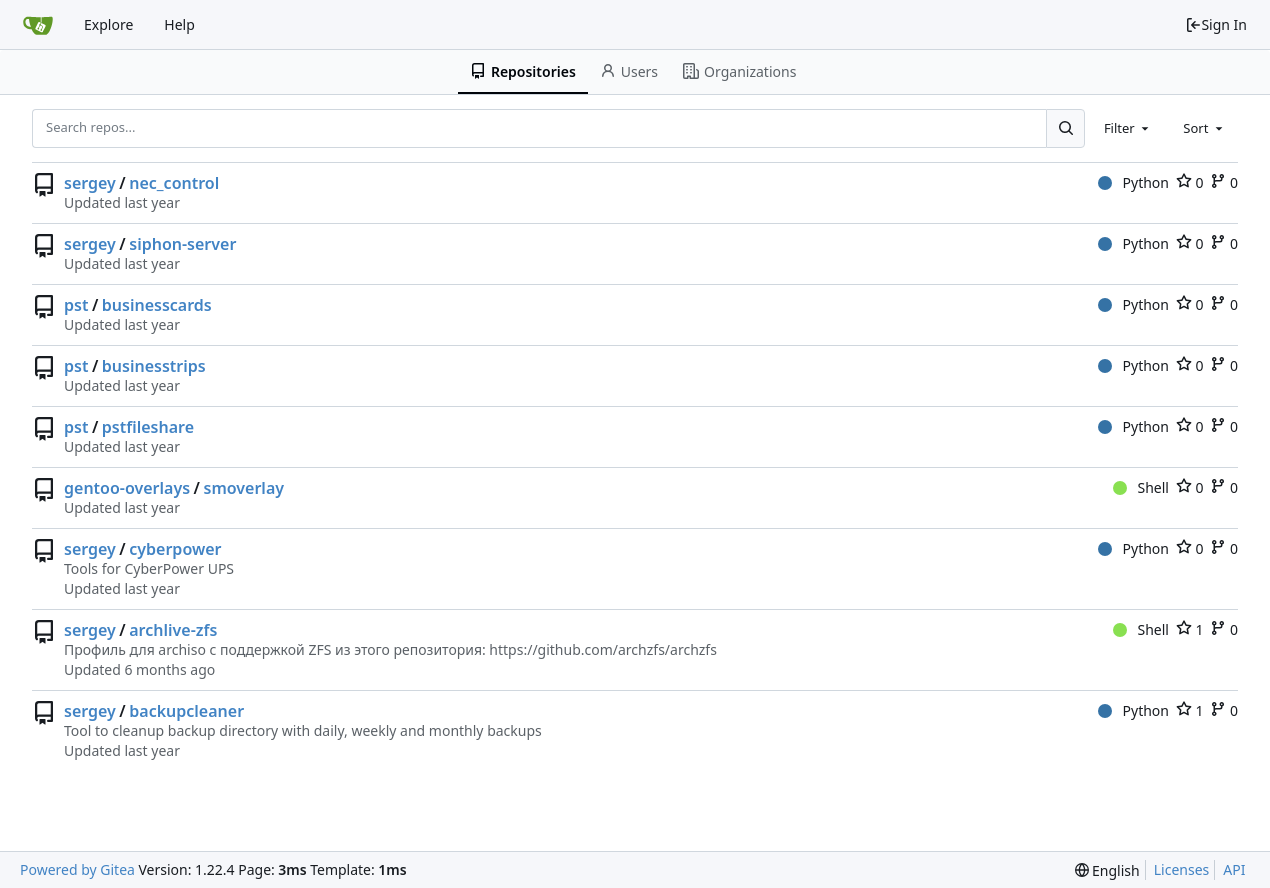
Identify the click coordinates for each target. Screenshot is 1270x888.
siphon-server (182, 244)
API (1234, 869)
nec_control (174, 183)
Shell (1141, 487)
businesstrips (154, 366)
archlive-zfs (173, 630)
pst (76, 305)
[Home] (38, 25)
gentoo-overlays (127, 488)
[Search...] (1065, 128)
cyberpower (175, 549)
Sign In (1216, 24)
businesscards (157, 305)
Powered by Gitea (77, 869)
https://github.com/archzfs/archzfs (603, 649)
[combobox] (1128, 128)
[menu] (1107, 870)
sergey (90, 183)
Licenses (1182, 869)
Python (1133, 182)
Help (179, 24)
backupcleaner (186, 711)
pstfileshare (148, 427)
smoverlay (244, 488)
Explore (108, 24)
